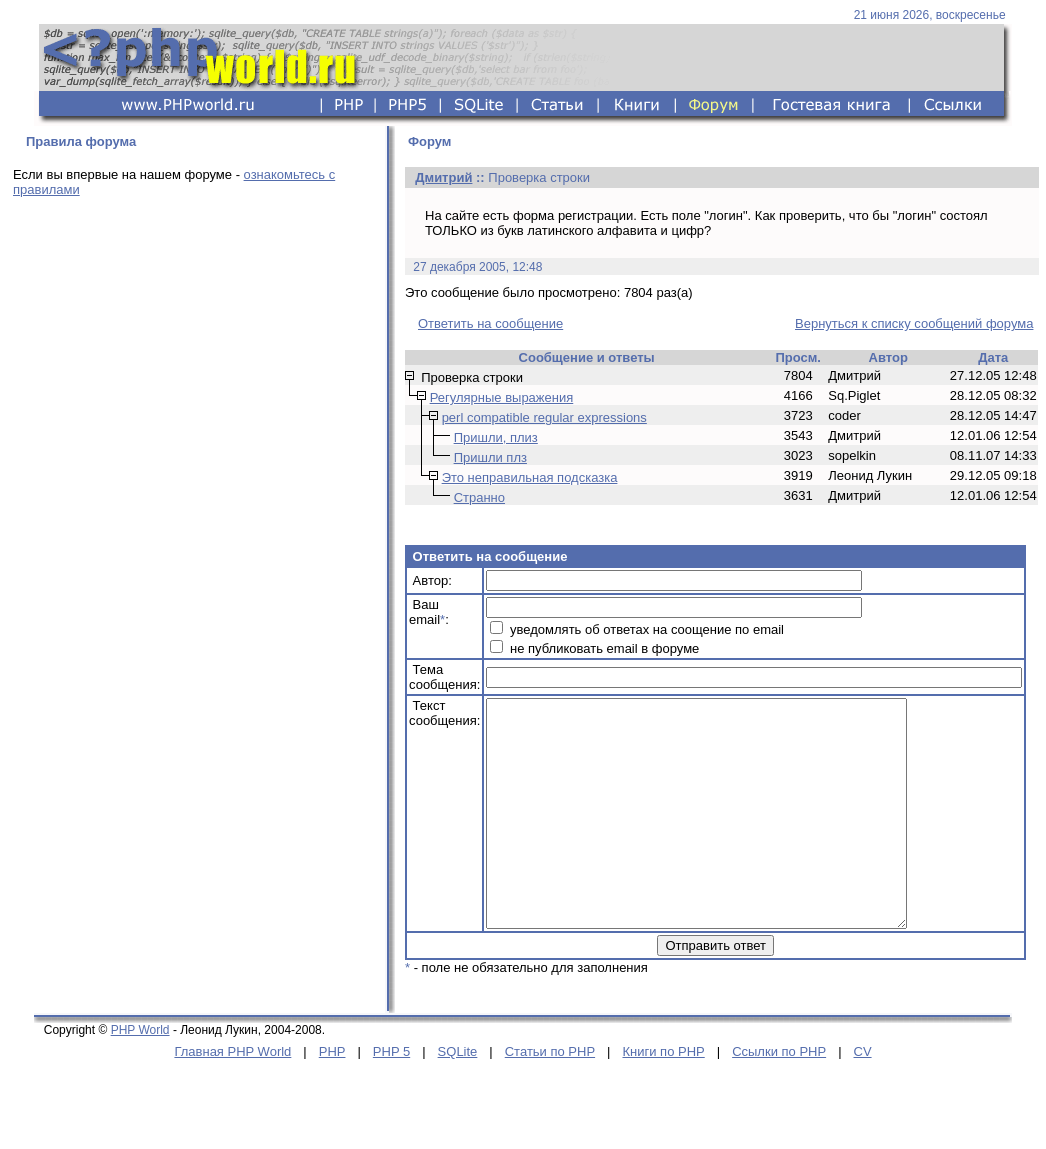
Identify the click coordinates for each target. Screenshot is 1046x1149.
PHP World (140, 1075)
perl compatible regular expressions (544, 417)
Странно (479, 497)
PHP (332, 1096)
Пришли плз (490, 457)
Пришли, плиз (496, 437)
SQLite (458, 1096)
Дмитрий (443, 177)
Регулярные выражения (502, 397)
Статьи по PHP (550, 1096)
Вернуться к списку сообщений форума (914, 323)
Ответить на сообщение (490, 323)
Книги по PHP (663, 1096)
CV (863, 1096)
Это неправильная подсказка (530, 477)
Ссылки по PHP (779, 1096)
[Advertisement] (187, 414)
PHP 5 (391, 1096)
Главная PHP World (232, 1096)
